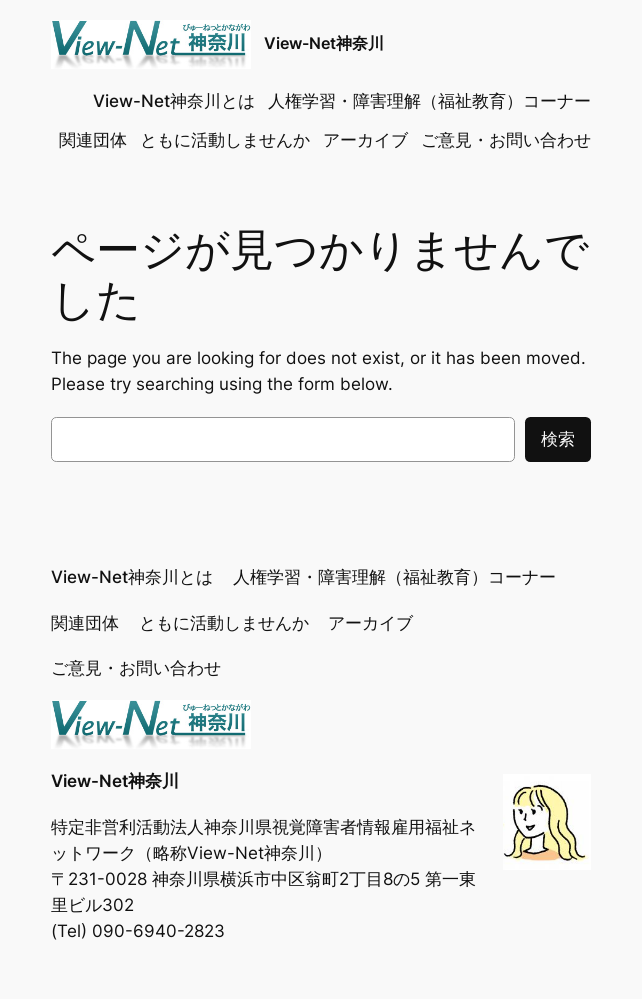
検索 (558, 439)
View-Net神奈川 (324, 43)
